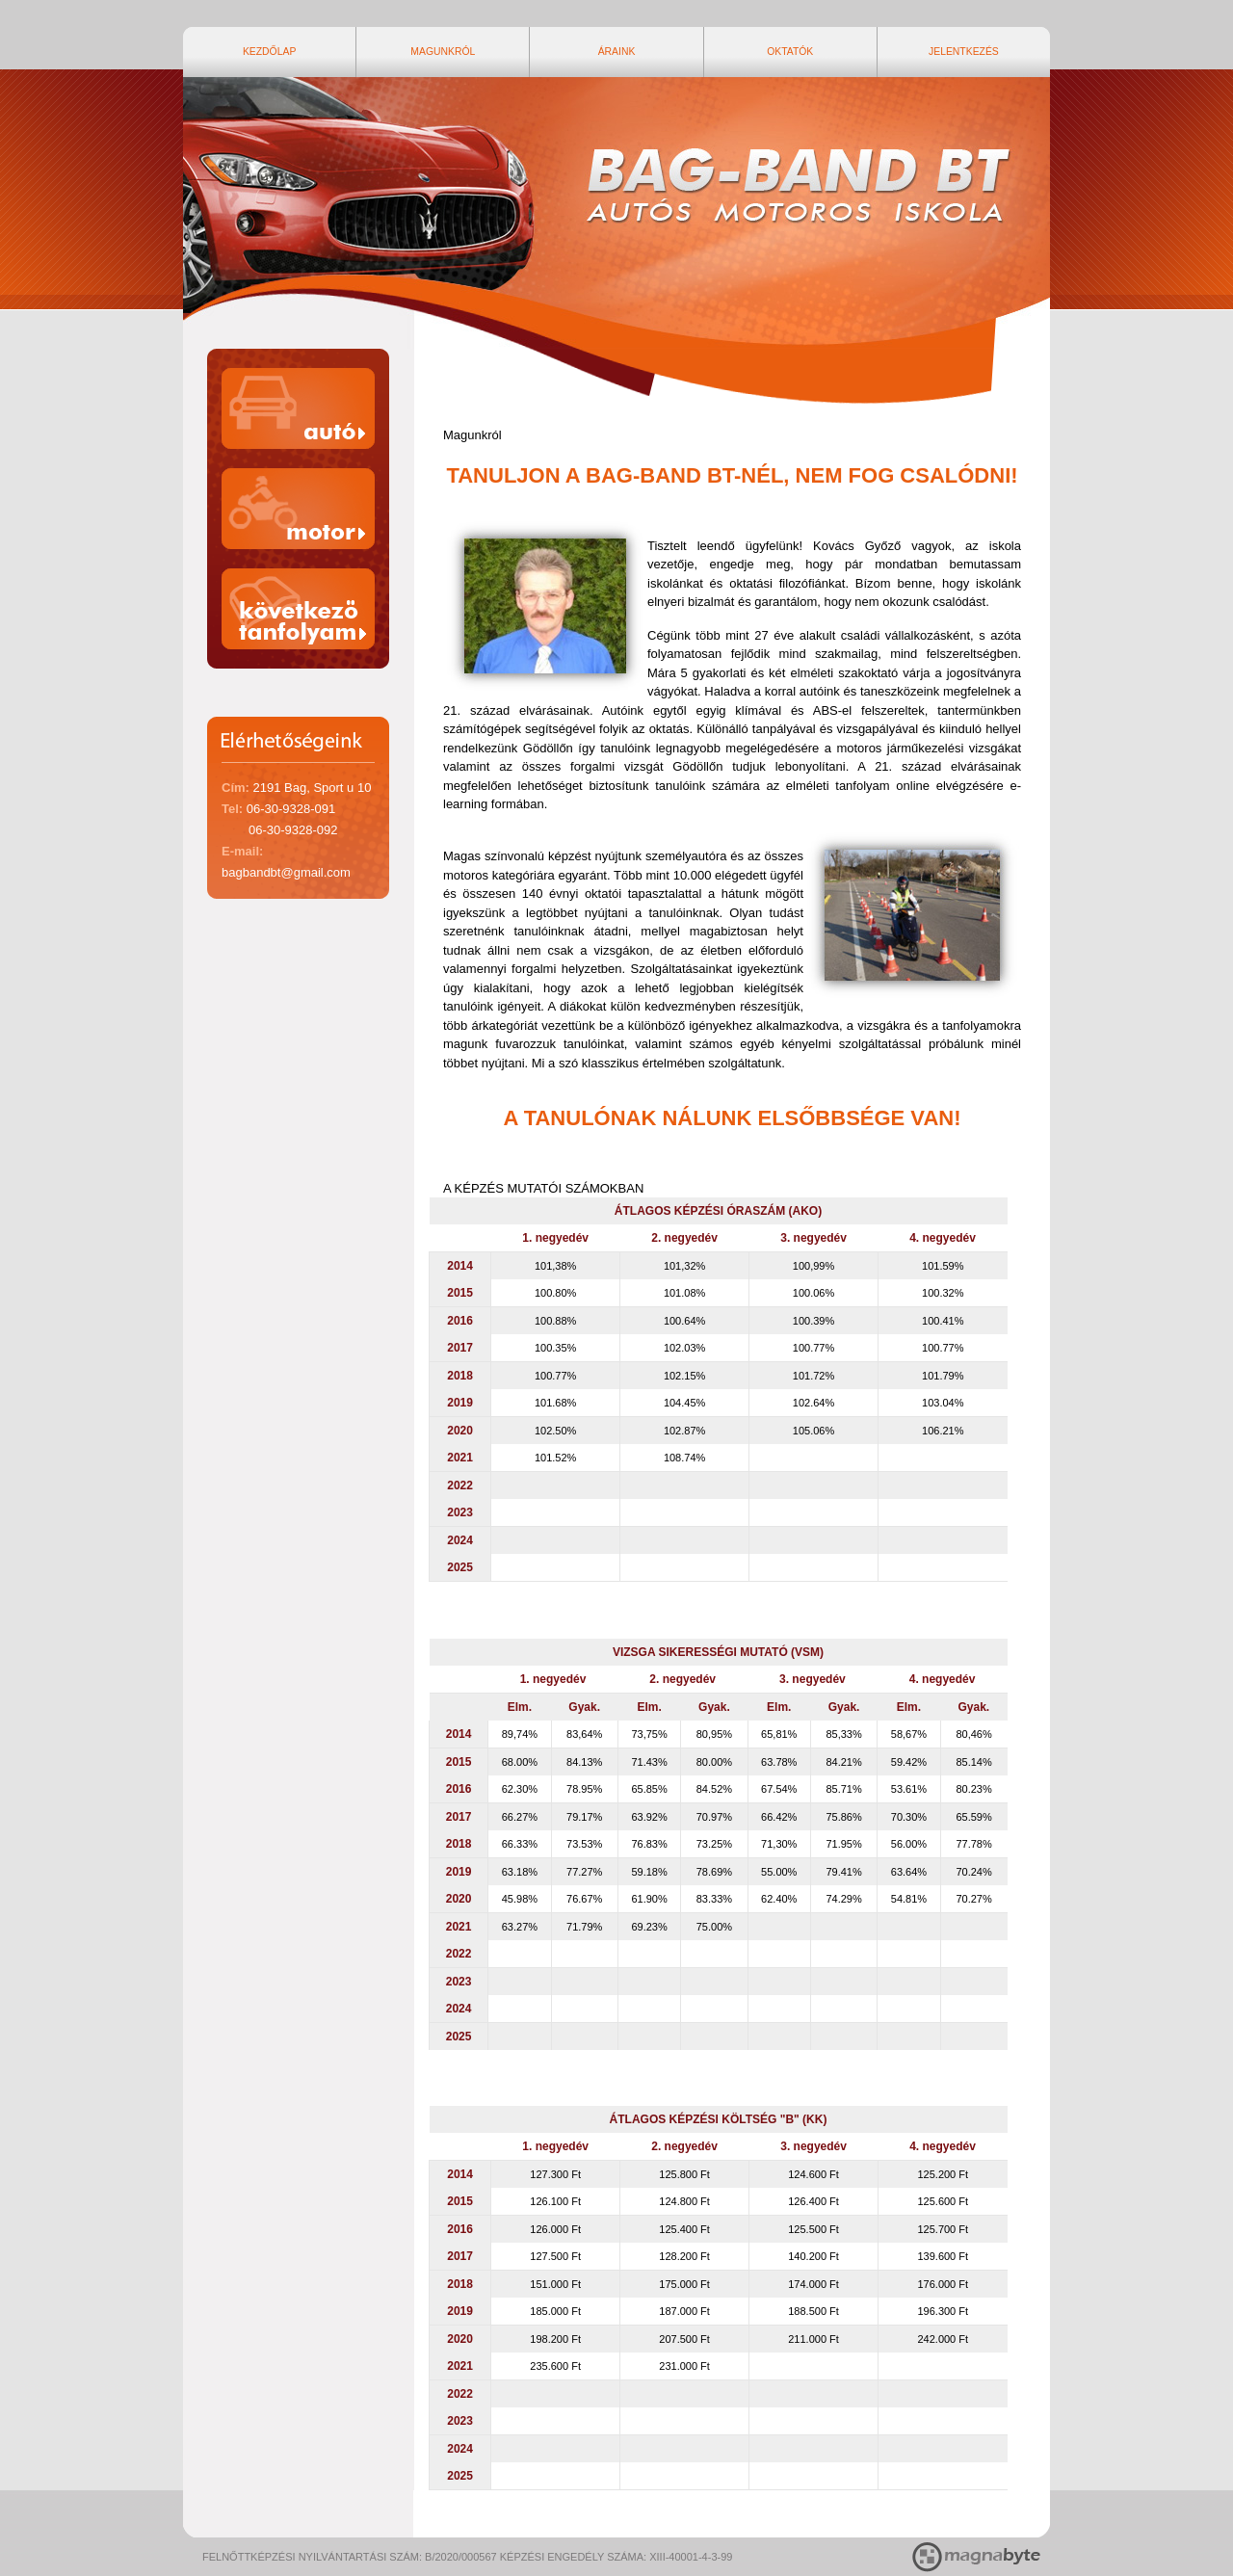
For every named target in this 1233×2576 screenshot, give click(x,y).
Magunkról (469, 50)
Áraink (644, 50)
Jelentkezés (989, 50)
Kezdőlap (297, 50)
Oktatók (818, 50)
